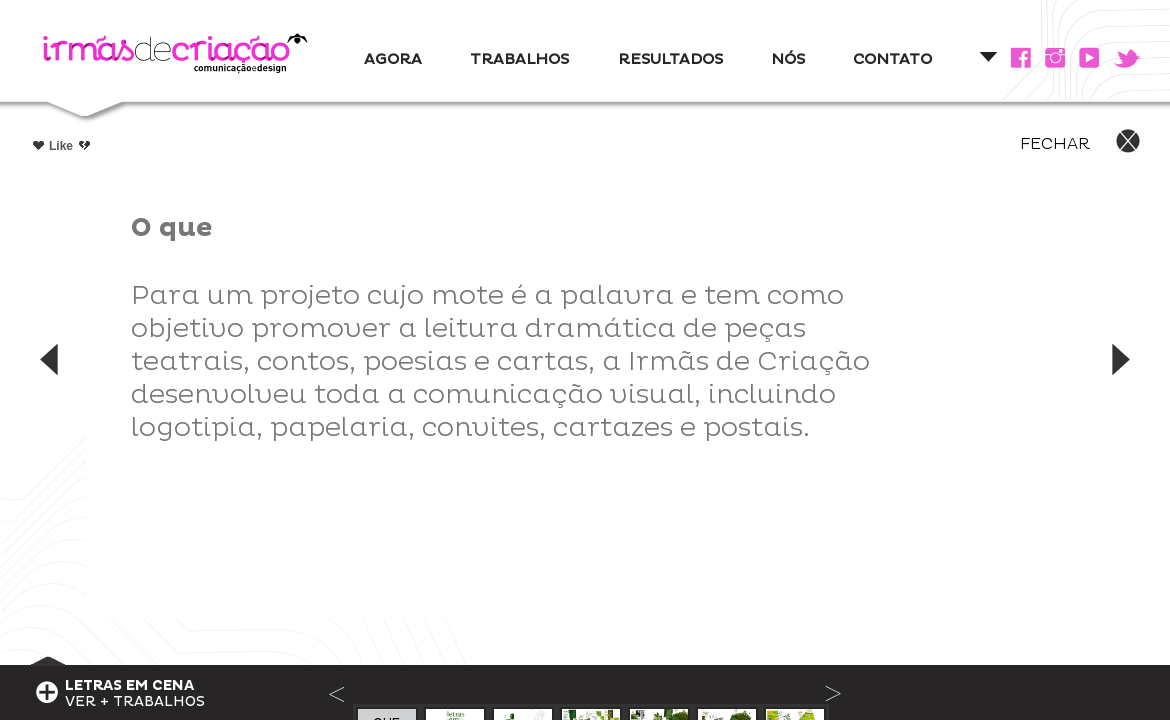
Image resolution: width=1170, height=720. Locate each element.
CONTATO (892, 59)
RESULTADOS (670, 59)
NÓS (788, 59)
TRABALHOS (519, 59)
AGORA (393, 59)
